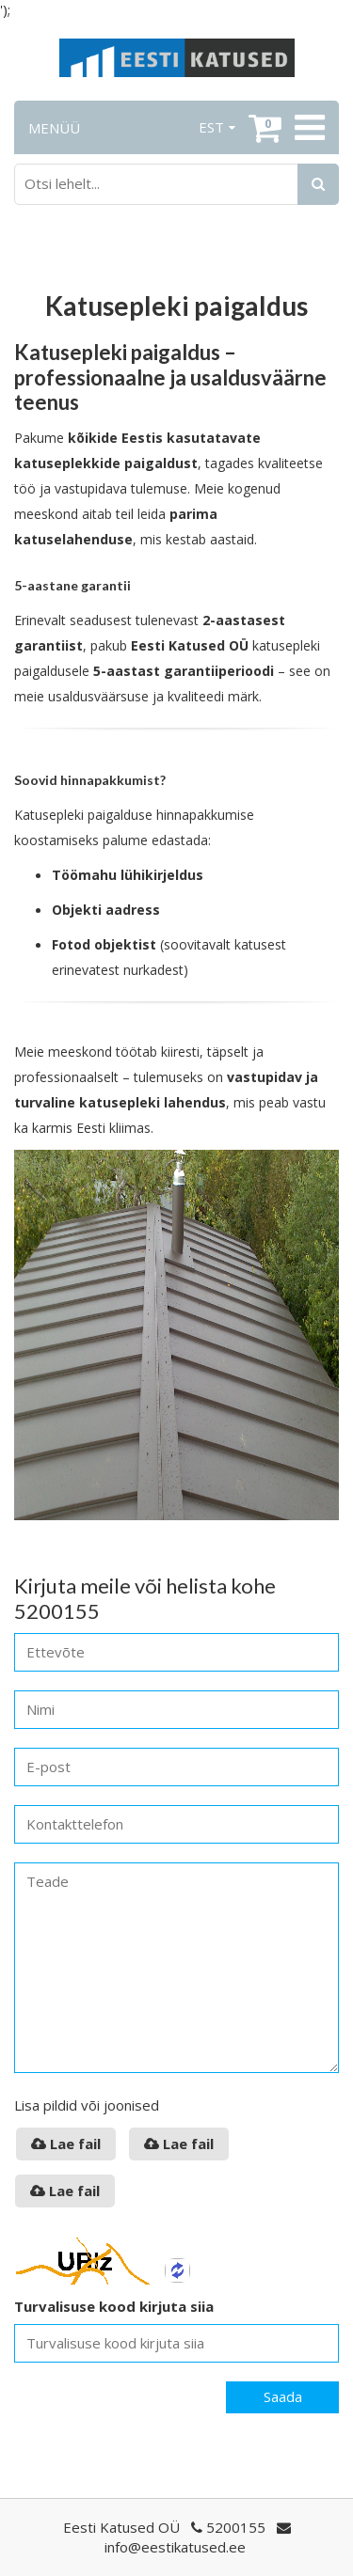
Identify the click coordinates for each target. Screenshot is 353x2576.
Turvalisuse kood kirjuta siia (114, 2306)
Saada (283, 2396)
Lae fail (66, 2143)
